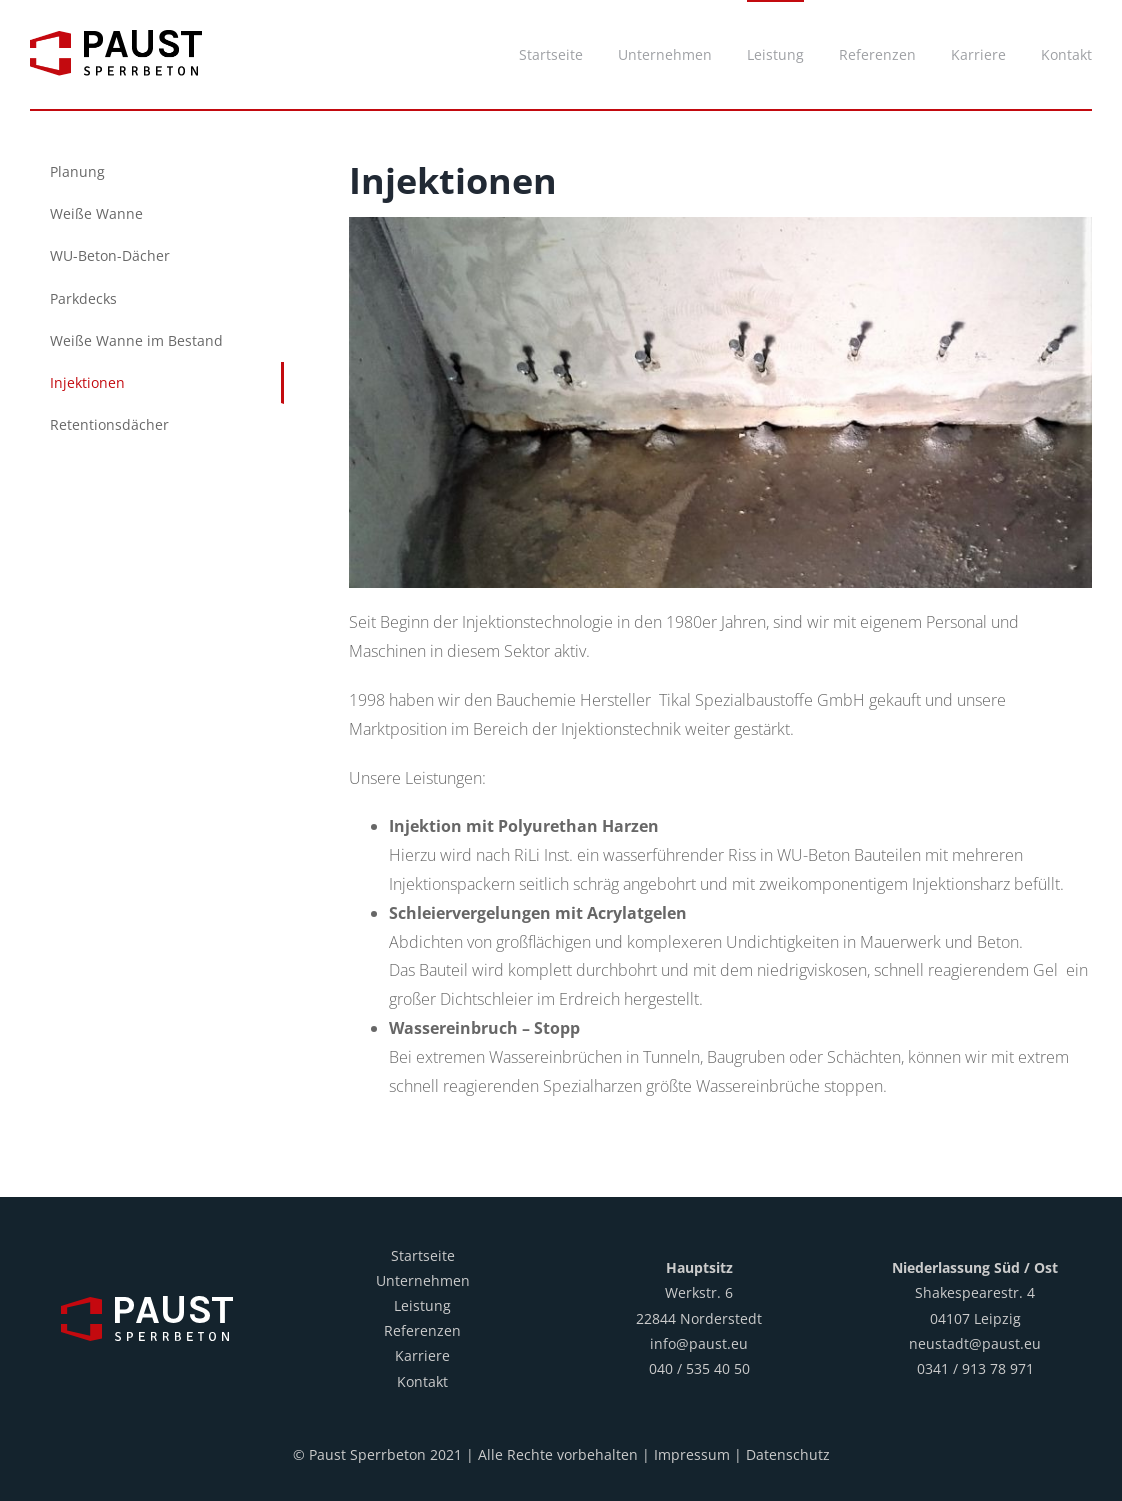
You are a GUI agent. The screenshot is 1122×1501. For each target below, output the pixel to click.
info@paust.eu (699, 1343)
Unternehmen (423, 1280)
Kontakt (422, 1381)
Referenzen (422, 1330)
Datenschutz (788, 1454)
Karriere (422, 1355)
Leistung (422, 1305)
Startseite (423, 1255)
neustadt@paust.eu (975, 1343)
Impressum (692, 1454)
